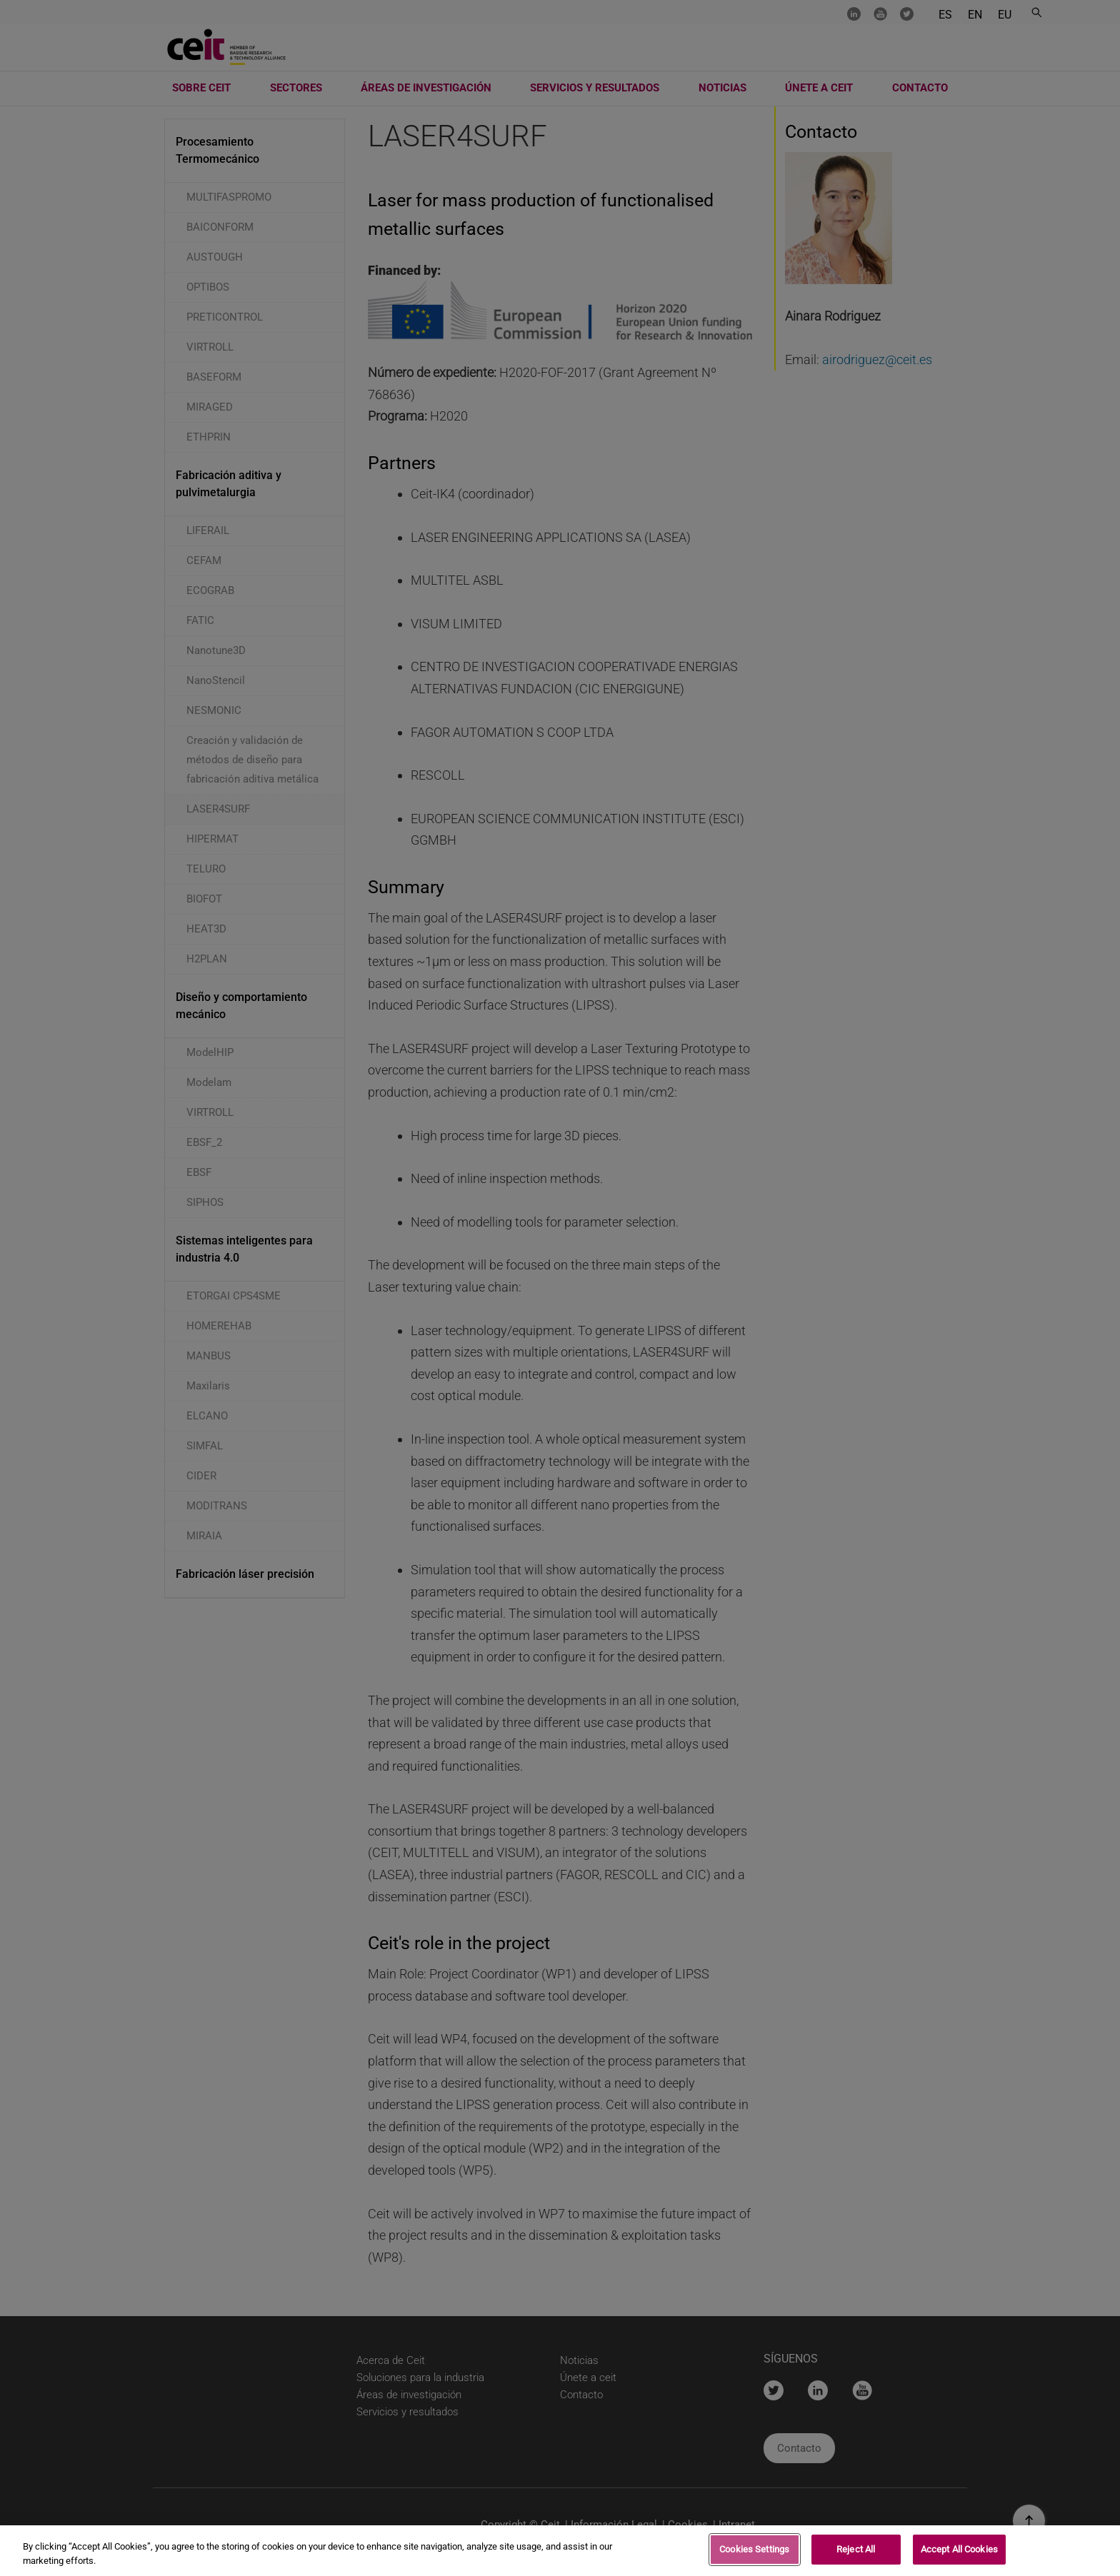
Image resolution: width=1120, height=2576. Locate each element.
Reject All (855, 2551)
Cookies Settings (754, 2551)
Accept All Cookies (959, 2551)
